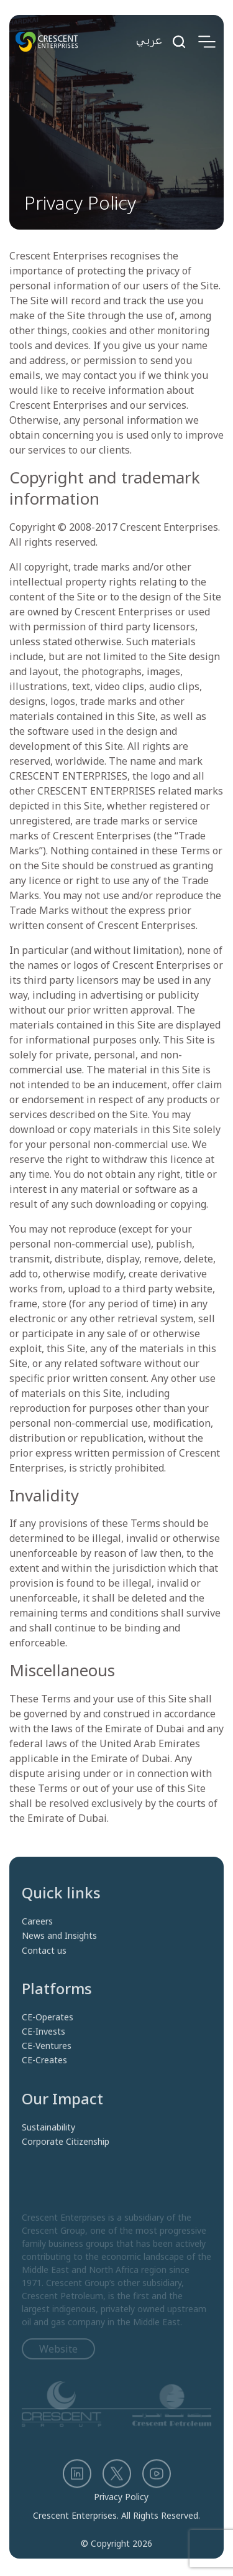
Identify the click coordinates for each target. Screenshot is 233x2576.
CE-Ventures (46, 2064)
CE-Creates (44, 2079)
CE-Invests (43, 2050)
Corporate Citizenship (65, 2160)
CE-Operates (47, 2036)
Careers (37, 1940)
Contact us (44, 1969)
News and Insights (59, 1955)
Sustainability (48, 2146)
